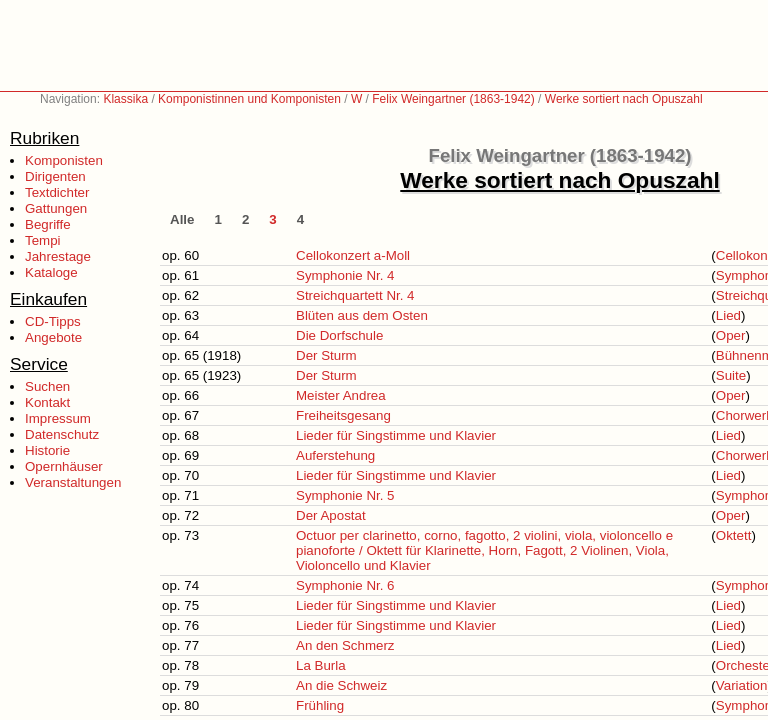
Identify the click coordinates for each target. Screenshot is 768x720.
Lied (728, 315)
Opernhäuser (64, 466)
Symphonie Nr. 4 (345, 275)
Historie (47, 450)
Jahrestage (58, 256)
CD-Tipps (53, 321)
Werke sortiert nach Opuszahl (624, 99)
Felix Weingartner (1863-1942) (453, 99)
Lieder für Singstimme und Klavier (396, 435)
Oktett (734, 535)
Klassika (125, 99)
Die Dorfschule (339, 335)
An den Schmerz (345, 645)
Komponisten (64, 160)
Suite (731, 375)
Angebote (53, 337)
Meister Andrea (341, 395)
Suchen (47, 386)
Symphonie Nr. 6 (345, 585)
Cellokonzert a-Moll (353, 255)
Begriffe (48, 224)
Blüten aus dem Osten (362, 315)
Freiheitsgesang (343, 415)
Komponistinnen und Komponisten (249, 99)
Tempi (43, 240)
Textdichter (57, 192)
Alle (182, 219)
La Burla (321, 665)
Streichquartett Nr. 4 (355, 295)
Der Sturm (326, 355)
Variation (742, 685)
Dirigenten (55, 176)
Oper (731, 335)
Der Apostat (331, 515)
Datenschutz (62, 434)
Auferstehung (335, 455)
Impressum (58, 418)
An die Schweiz (341, 685)
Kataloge (51, 272)
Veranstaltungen (73, 482)
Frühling (320, 705)
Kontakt (47, 402)
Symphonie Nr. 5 (345, 495)
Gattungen (56, 208)
